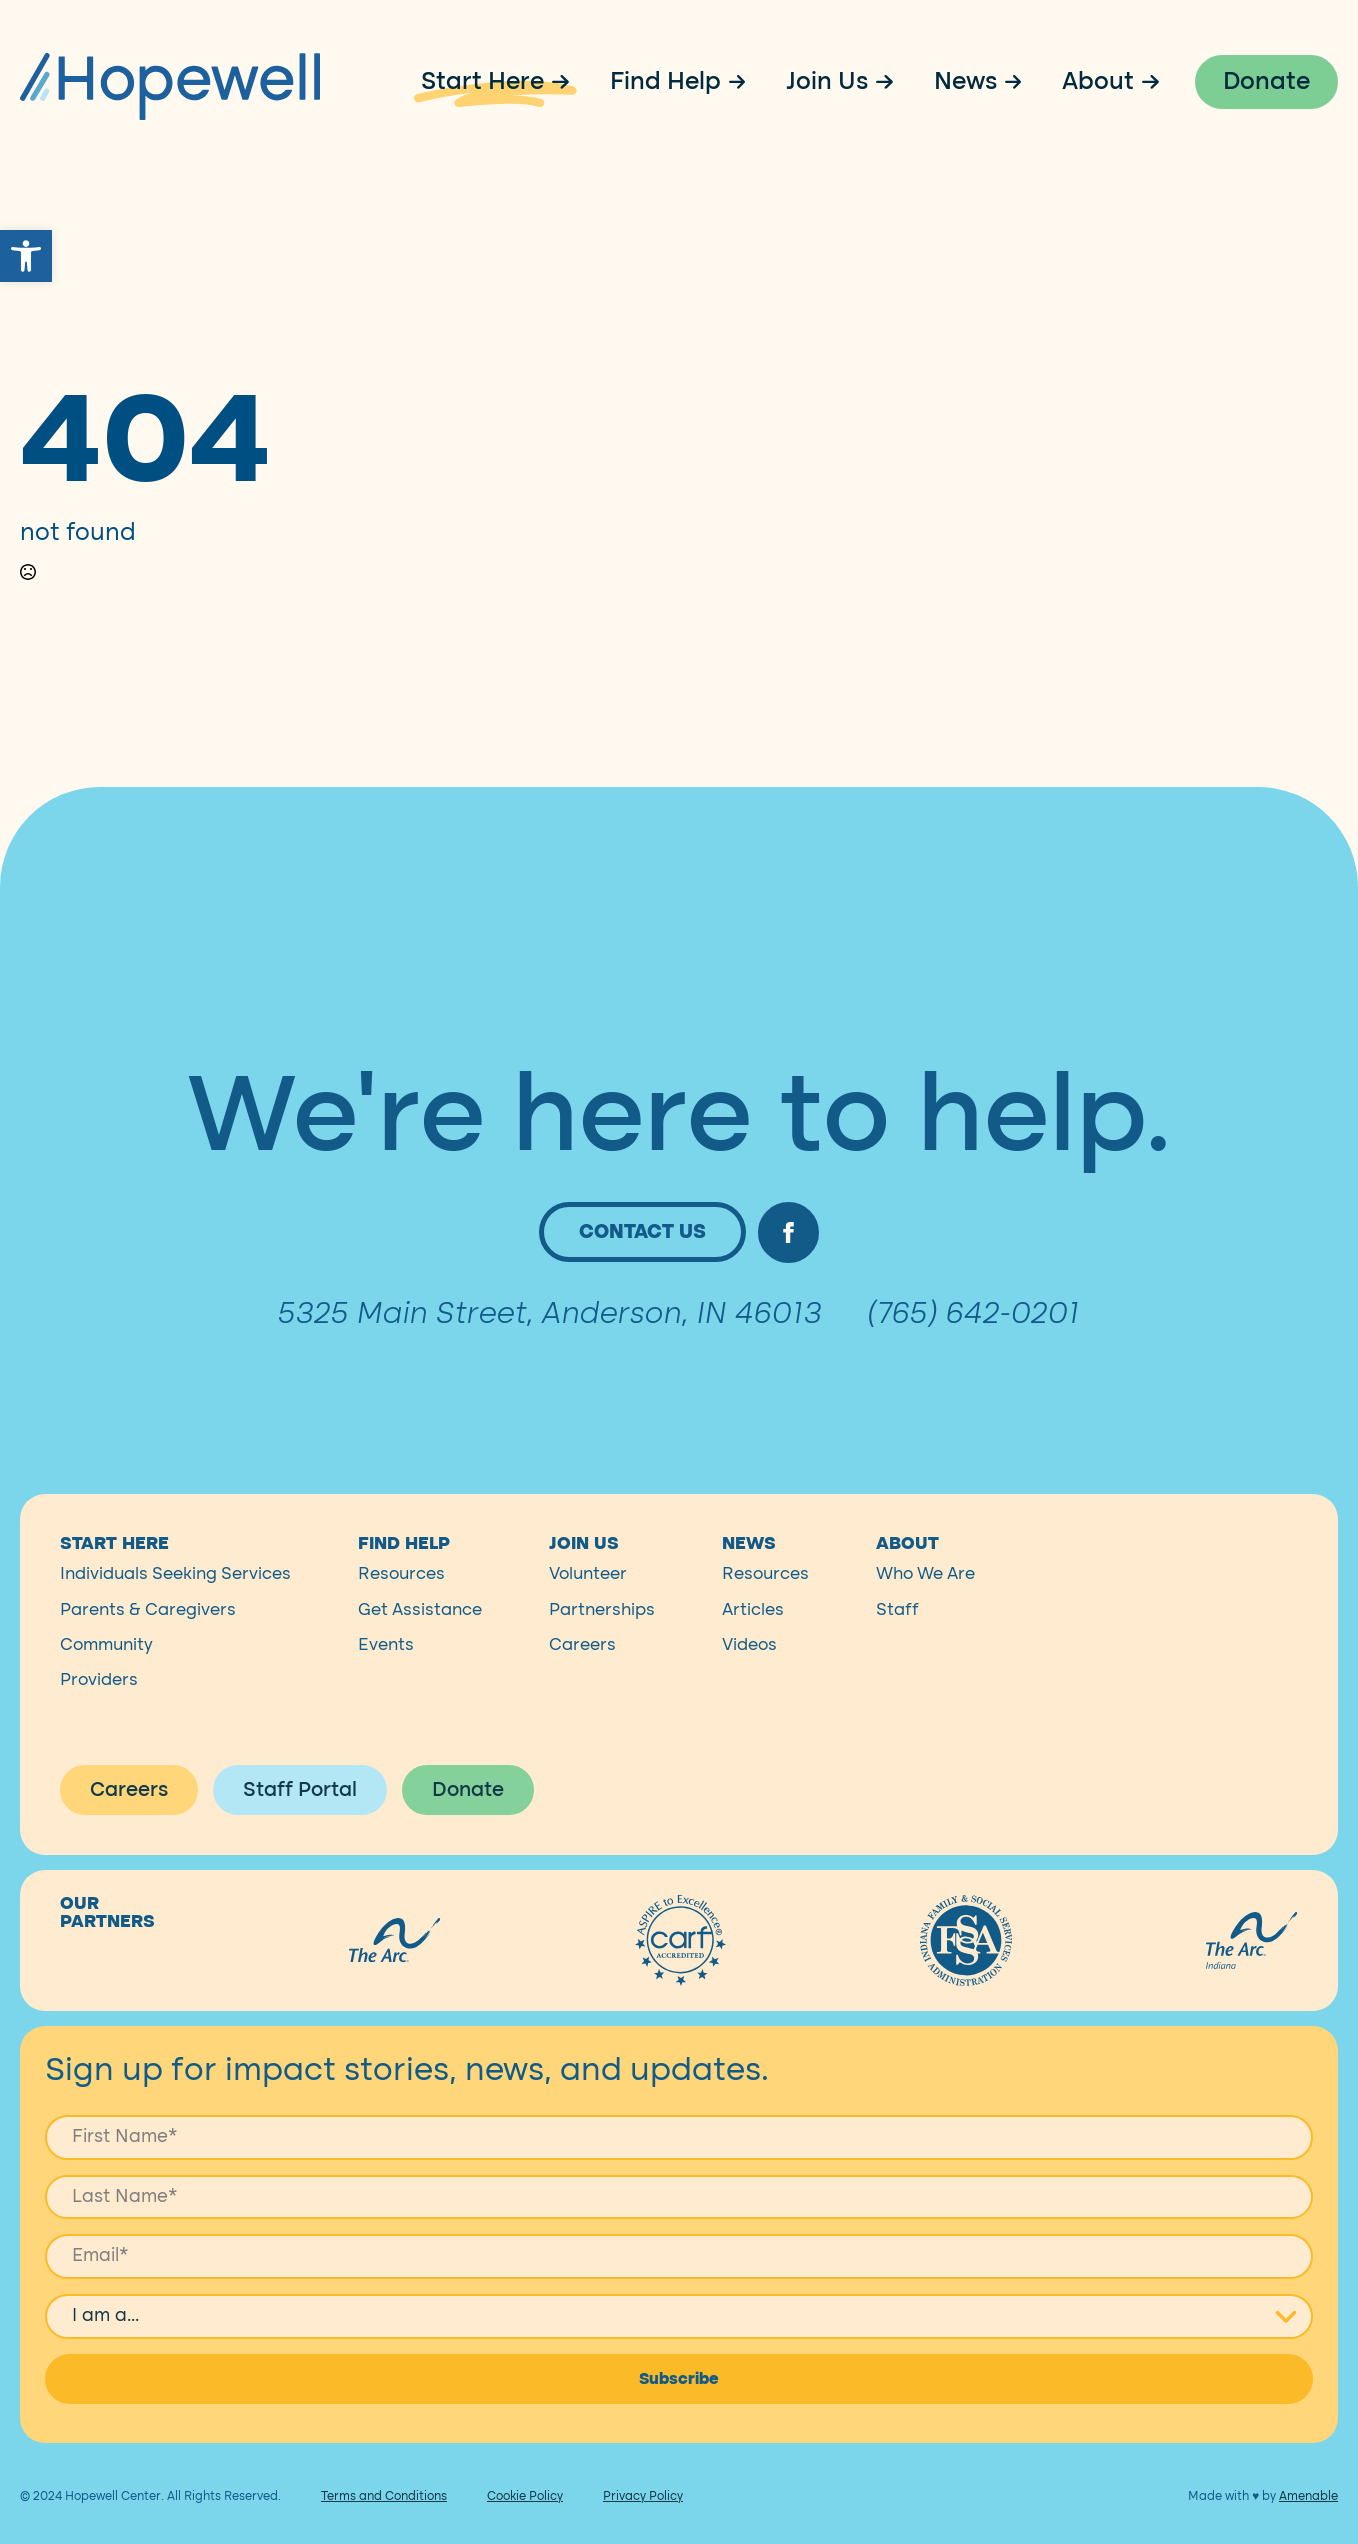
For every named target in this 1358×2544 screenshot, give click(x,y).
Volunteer (588, 1606)
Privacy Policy (643, 2529)
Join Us (827, 82)
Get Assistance (420, 1641)
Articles (753, 1641)
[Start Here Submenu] (567, 82)
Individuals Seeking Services (175, 1606)
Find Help (665, 82)
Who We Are (925, 1606)
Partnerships (602, 1641)
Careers (582, 1677)
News (965, 82)
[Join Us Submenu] (891, 82)
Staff (897, 1641)
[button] (26, 256)
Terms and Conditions (384, 2529)
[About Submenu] (1157, 82)
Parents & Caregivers (148, 1641)
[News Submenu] (1020, 82)
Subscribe (679, 2412)
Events (386, 1677)
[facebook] (788, 1265)
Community (106, 1677)
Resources (401, 1606)
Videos (749, 1677)
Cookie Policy (525, 2529)
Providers (99, 1712)
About (1098, 82)
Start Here (482, 82)
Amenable (1308, 2529)
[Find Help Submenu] (744, 82)
